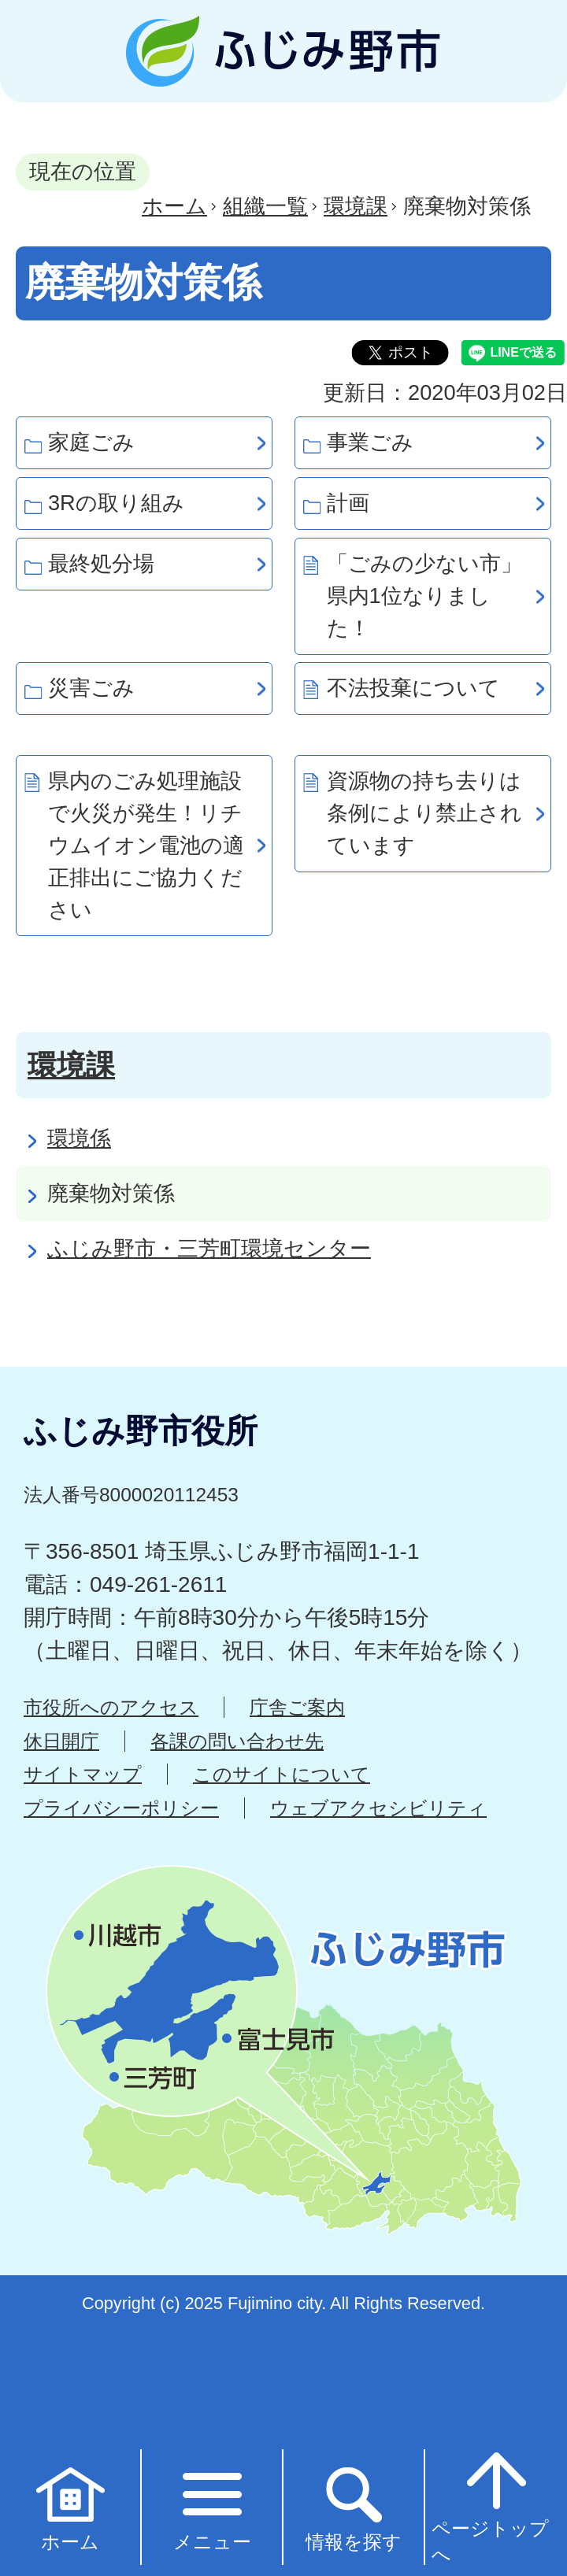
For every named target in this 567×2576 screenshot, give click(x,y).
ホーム (174, 206)
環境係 (79, 1138)
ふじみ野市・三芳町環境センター (209, 1248)
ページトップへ (490, 2506)
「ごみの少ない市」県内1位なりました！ (424, 595)
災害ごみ (91, 687)
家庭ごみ (91, 442)
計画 (348, 502)
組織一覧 (265, 206)
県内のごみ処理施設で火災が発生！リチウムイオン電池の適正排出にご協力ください (146, 844)
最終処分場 (101, 563)
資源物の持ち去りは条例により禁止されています (424, 812)
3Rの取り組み (116, 502)
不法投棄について (413, 687)
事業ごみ (370, 442)
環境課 (355, 206)
